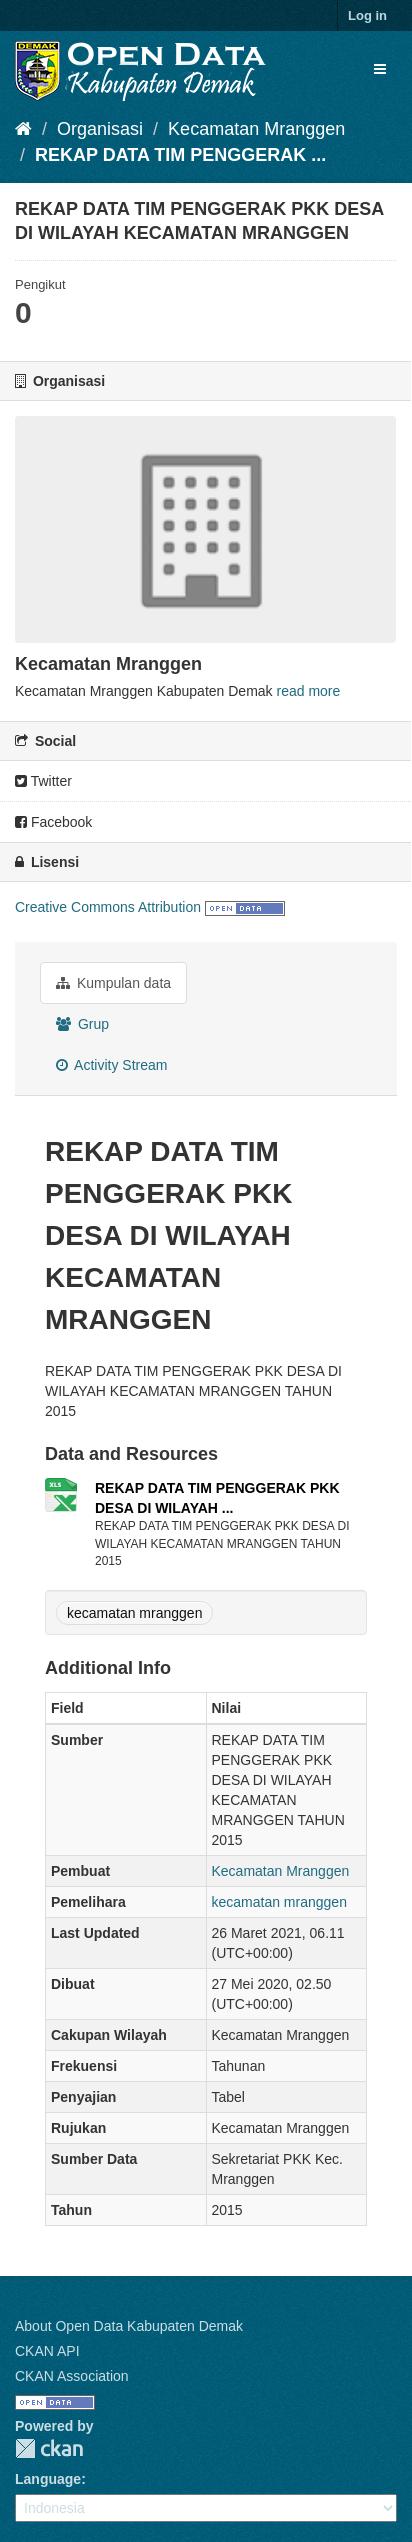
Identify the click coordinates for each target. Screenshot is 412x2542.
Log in (367, 15)
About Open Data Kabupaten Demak (129, 2326)
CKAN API (47, 2351)
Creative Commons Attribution (108, 907)
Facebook (53, 822)
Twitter (43, 781)
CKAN (49, 2448)
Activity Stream (111, 1065)
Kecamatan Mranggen (256, 129)
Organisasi (100, 129)
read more (309, 691)
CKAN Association (72, 2376)
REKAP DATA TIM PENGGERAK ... (180, 155)
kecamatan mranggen (134, 1613)
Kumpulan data (113, 983)
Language (48, 2479)
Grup (82, 1024)
